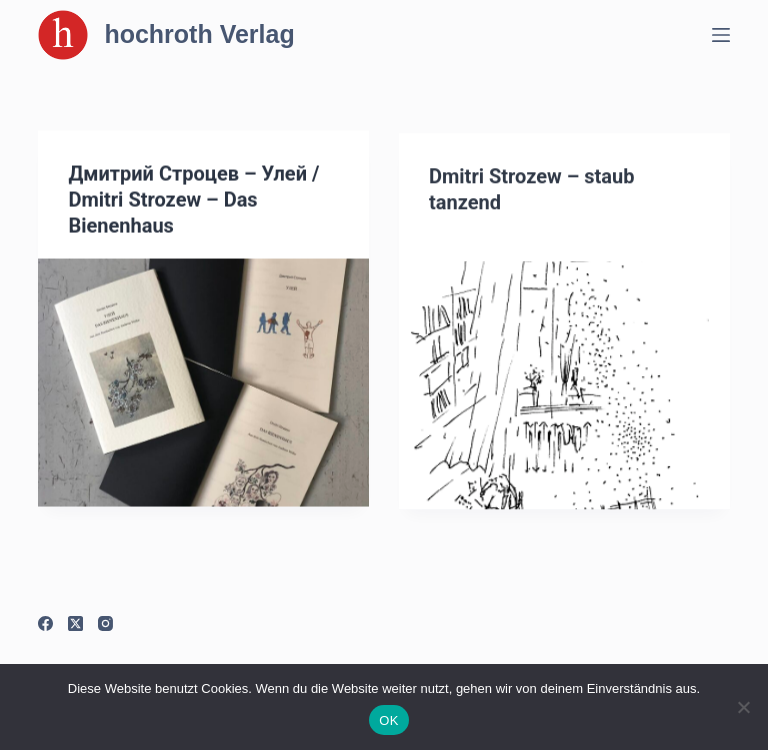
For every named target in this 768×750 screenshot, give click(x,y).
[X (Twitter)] (75, 623)
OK (388, 720)
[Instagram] (105, 623)
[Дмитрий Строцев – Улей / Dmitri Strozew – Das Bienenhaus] (203, 383)
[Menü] (721, 35)
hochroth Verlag (199, 34)
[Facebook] (45, 623)
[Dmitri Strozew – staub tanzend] (564, 388)
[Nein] (743, 707)
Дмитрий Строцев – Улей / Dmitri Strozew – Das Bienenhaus (193, 200)
